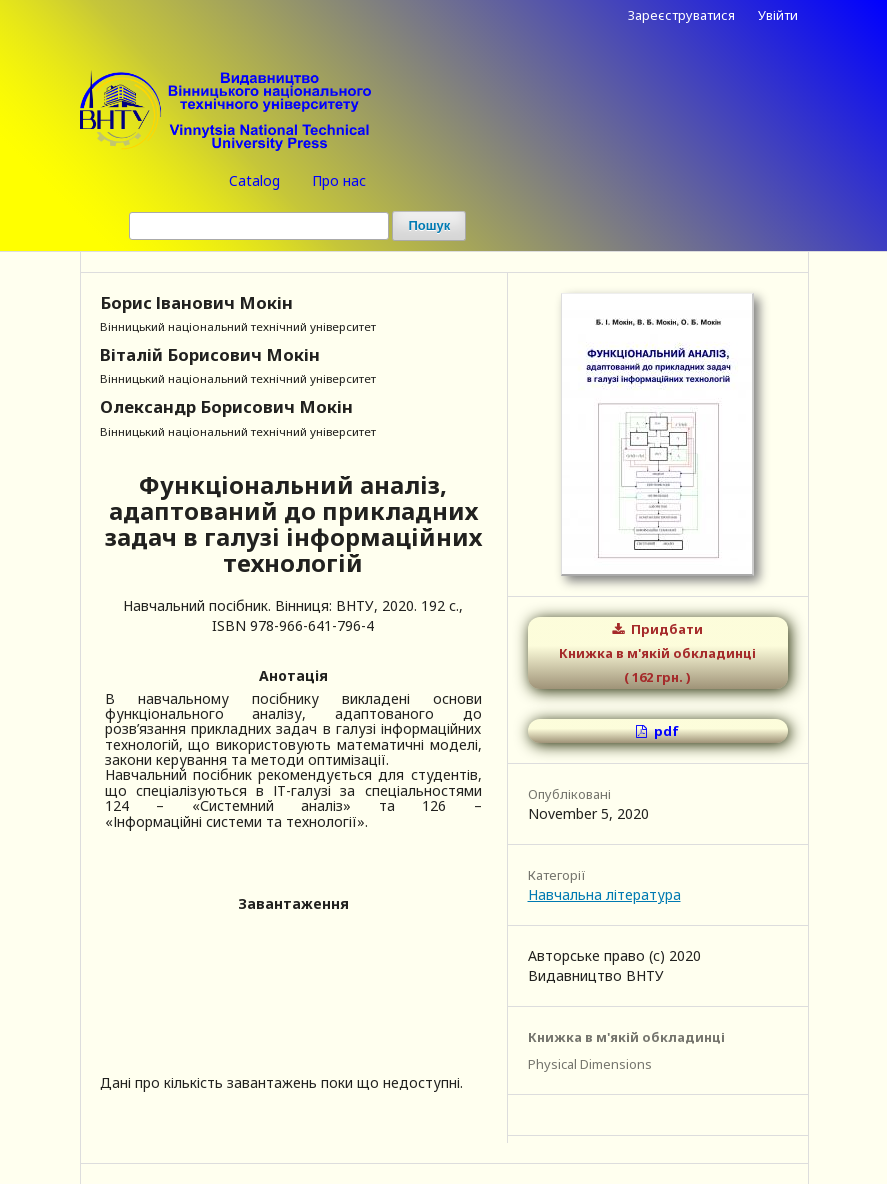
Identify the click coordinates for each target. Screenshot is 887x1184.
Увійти (778, 15)
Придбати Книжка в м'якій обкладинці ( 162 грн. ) (657, 653)
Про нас (339, 180)
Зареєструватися (681, 15)
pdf (665, 731)
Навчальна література (604, 894)
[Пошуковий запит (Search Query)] (259, 226)
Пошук (429, 225)
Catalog (254, 180)
